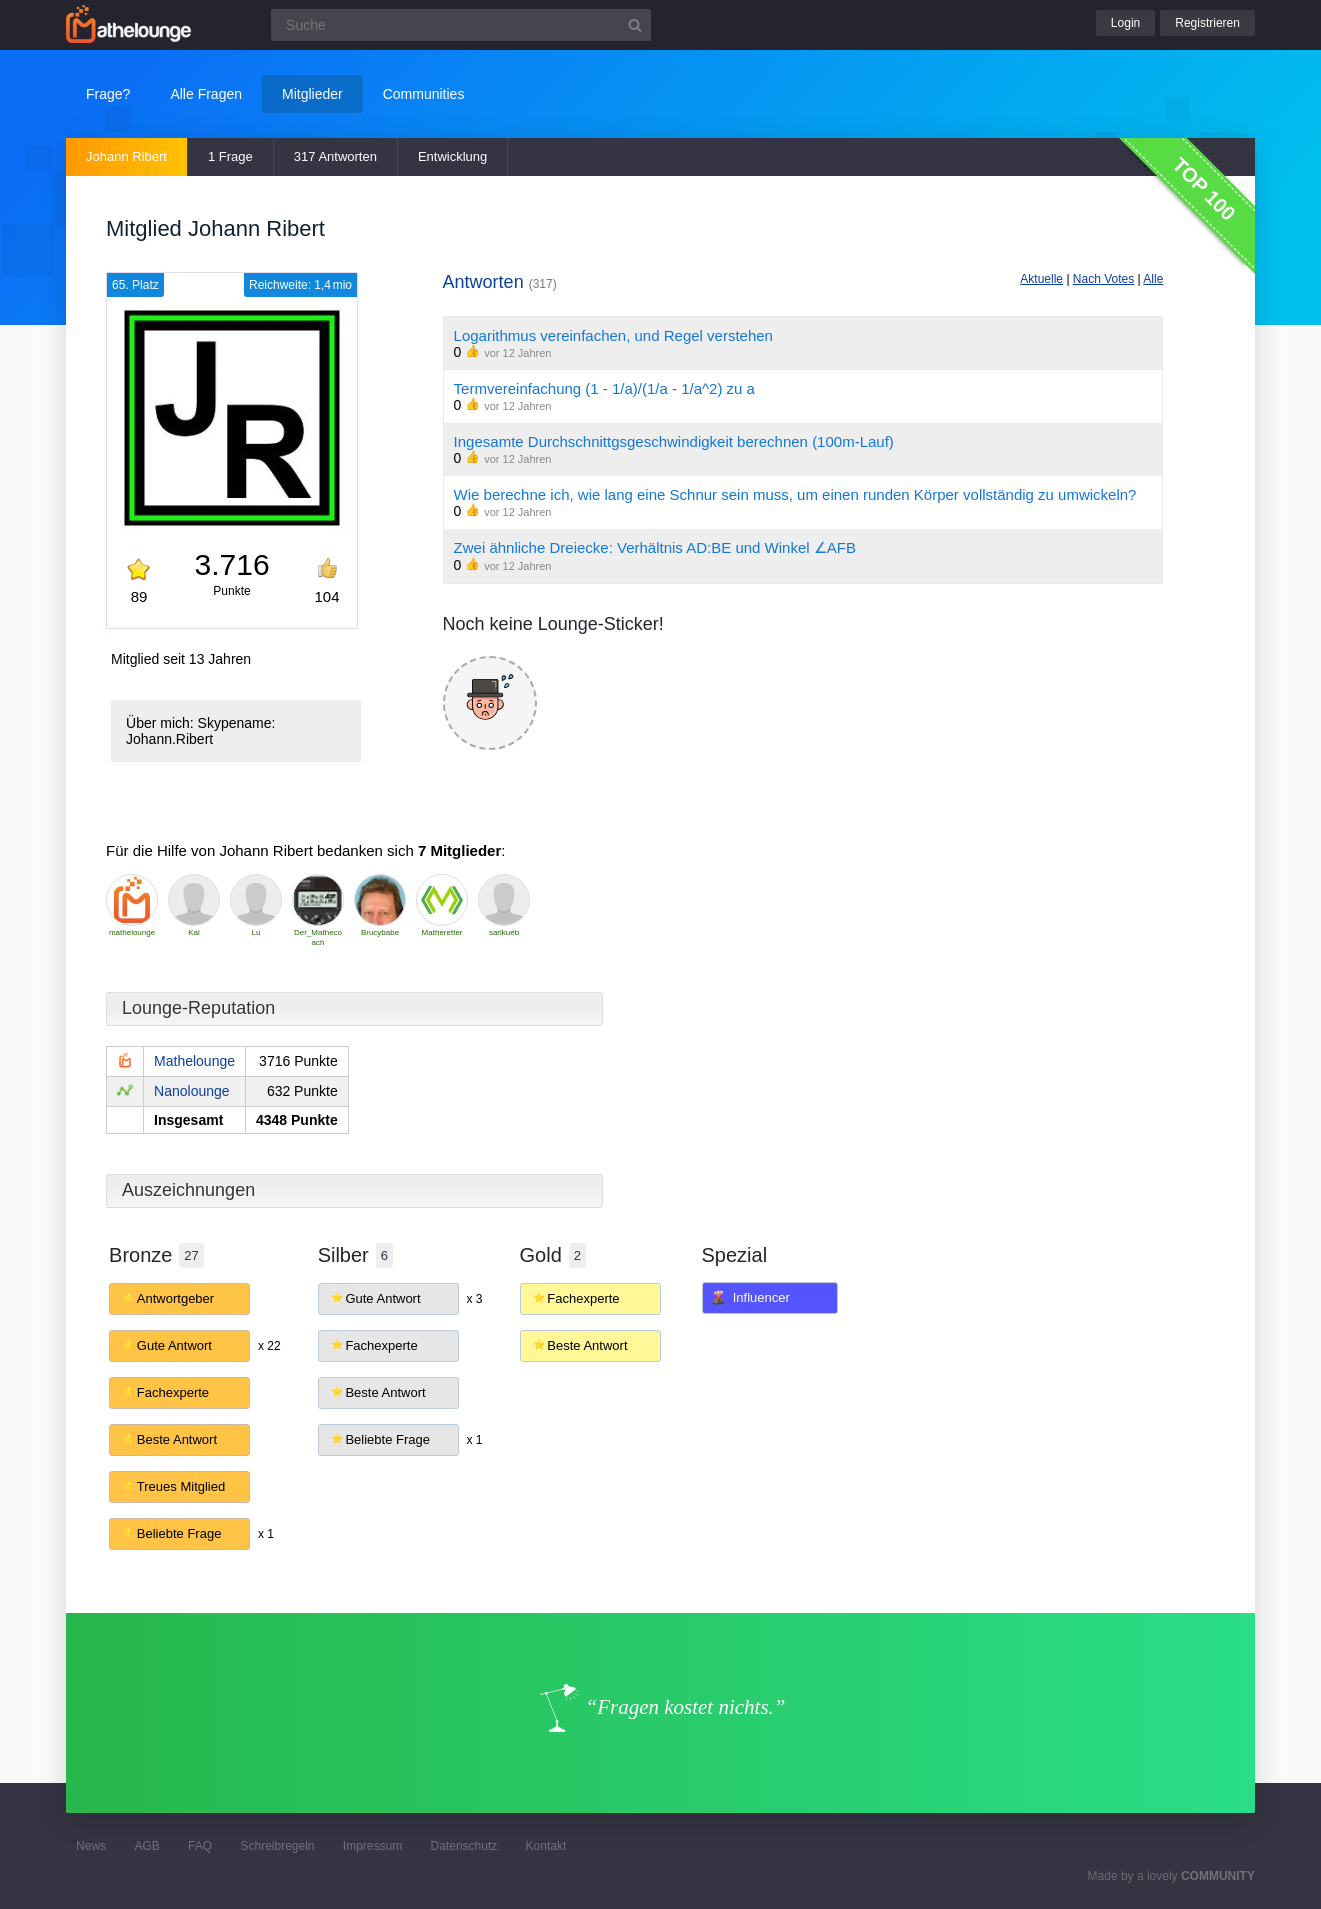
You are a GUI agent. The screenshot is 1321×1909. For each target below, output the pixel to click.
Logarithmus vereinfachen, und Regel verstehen (613, 335)
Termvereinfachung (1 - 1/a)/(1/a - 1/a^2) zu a (604, 388)
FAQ (200, 1846)
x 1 (266, 1534)
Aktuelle (1041, 279)
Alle (1153, 279)
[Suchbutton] (635, 25)
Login (1125, 23)
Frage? (108, 94)
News (91, 1846)
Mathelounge (194, 1061)
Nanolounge (192, 1091)
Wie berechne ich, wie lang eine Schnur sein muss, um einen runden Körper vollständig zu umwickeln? (795, 494)
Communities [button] (424, 94)
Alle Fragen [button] (206, 94)
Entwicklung (452, 156)
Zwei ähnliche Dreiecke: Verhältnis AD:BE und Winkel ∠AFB (655, 547)
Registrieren (1207, 23)
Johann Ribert (126, 156)
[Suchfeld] (461, 25)
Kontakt (546, 1846)
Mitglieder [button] (312, 94)
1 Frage (230, 156)
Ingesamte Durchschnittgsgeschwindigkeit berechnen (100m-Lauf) (674, 441)
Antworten (500, 282)
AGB (146, 1846)
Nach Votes (1103, 279)
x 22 (269, 1346)
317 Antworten (335, 156)
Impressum (372, 1846)
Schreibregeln (277, 1846)
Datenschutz (464, 1846)
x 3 (475, 1299)
